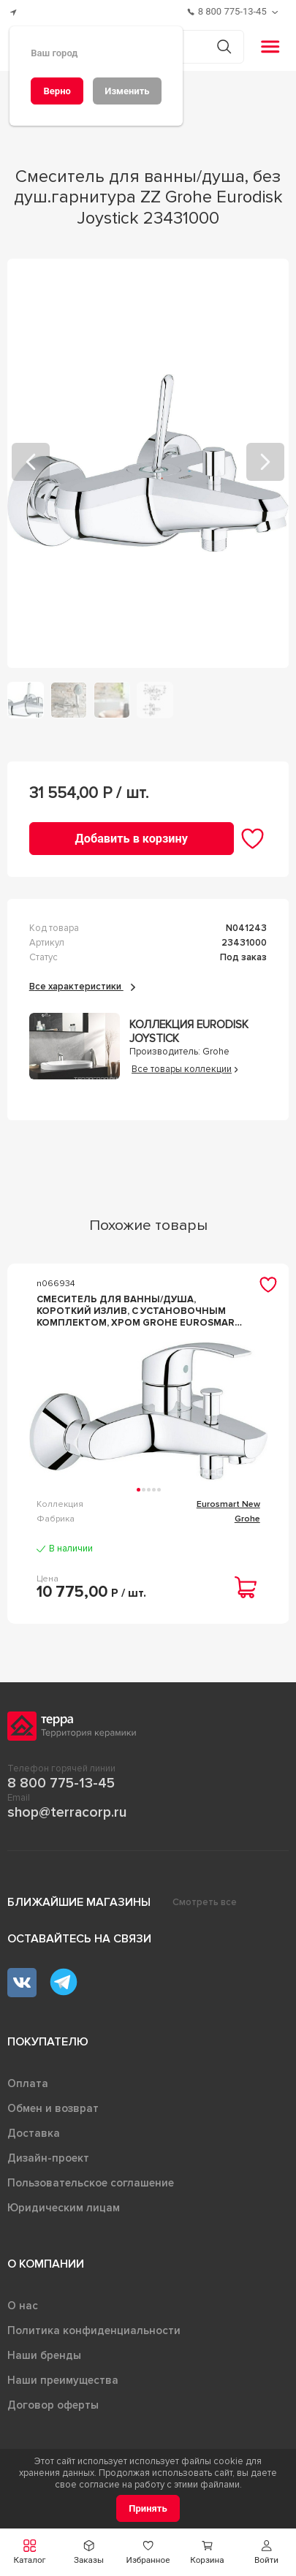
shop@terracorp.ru (66, 1812)
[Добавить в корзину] (131, 838)
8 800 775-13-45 (61, 1783)
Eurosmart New (228, 1504)
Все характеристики (82, 986)
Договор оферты (53, 2405)
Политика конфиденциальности (94, 2330)
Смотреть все (204, 1902)
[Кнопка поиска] (224, 46)
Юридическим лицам (63, 2207)
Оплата (27, 2083)
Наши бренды (44, 2355)
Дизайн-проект (48, 2158)
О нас (22, 2305)
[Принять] (148, 2508)
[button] (266, 2552)
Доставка (33, 2133)
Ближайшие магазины (79, 1902)
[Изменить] (127, 91)
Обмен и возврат (53, 2108)
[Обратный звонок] (276, 12)
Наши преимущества (62, 2380)
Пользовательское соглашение (90, 2182)
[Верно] (57, 91)
